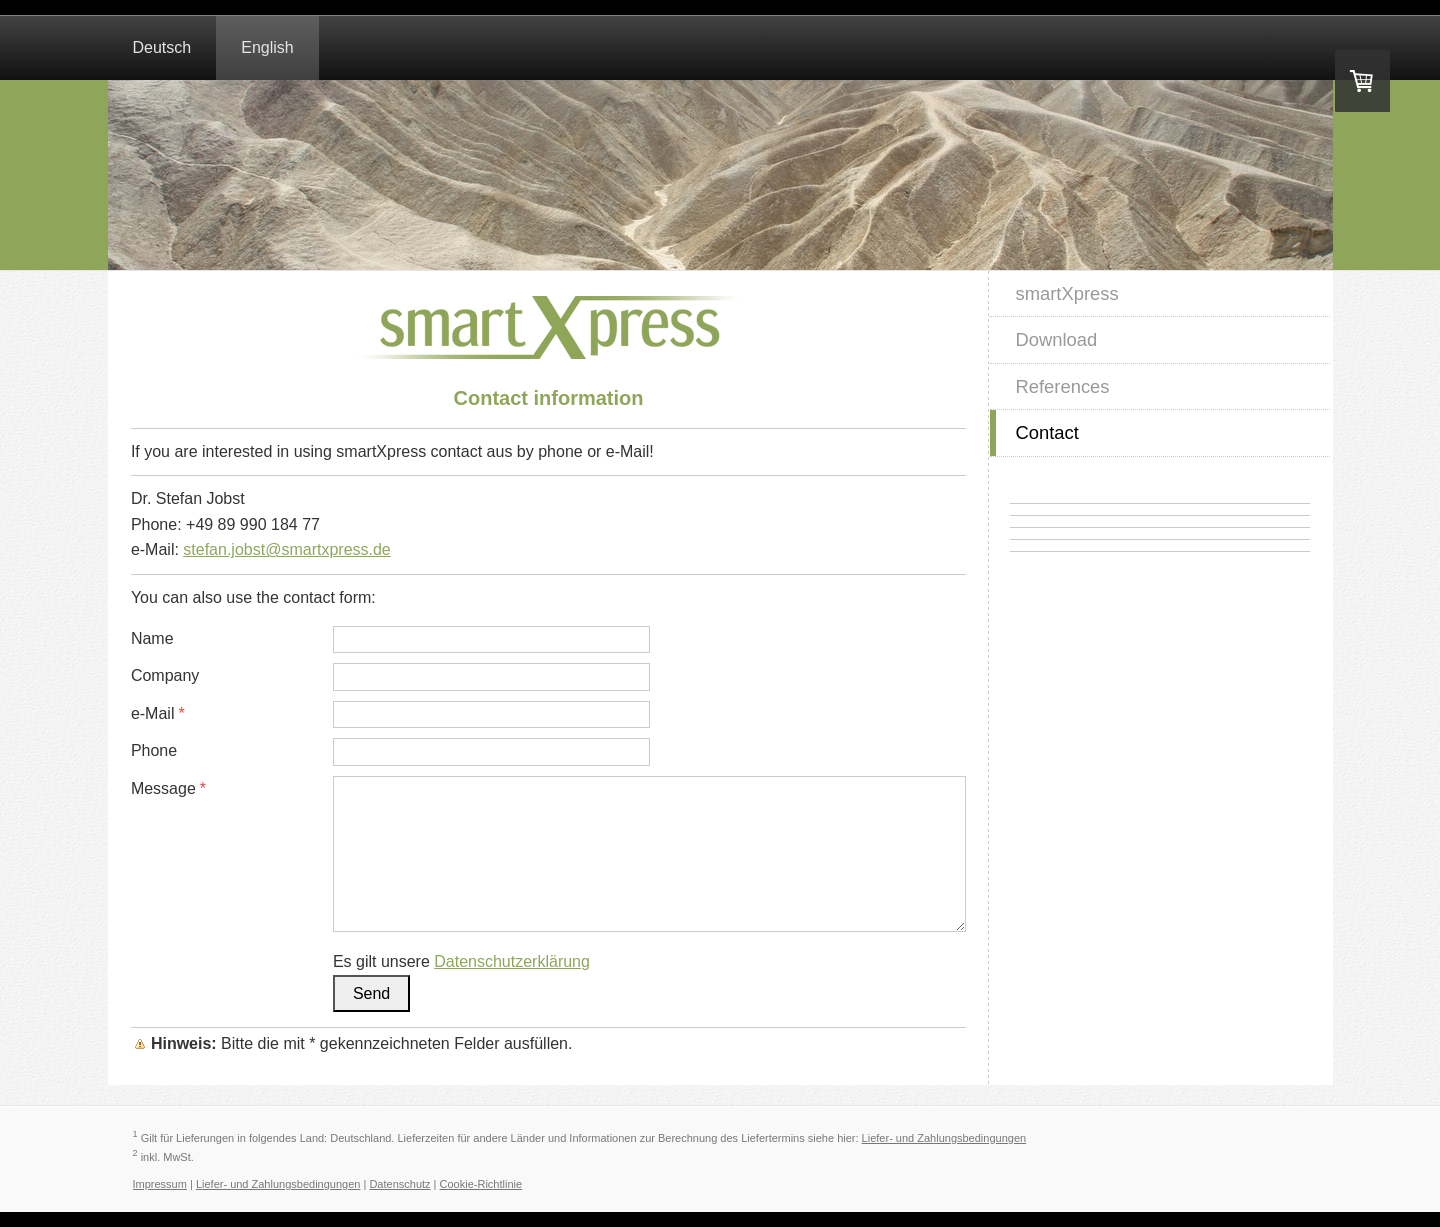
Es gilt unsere (461, 961)
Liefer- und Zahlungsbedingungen (944, 1138)
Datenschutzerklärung (512, 961)
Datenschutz (399, 1184)
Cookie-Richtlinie (481, 1184)
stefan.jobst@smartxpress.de (286, 549)
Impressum (160, 1184)
